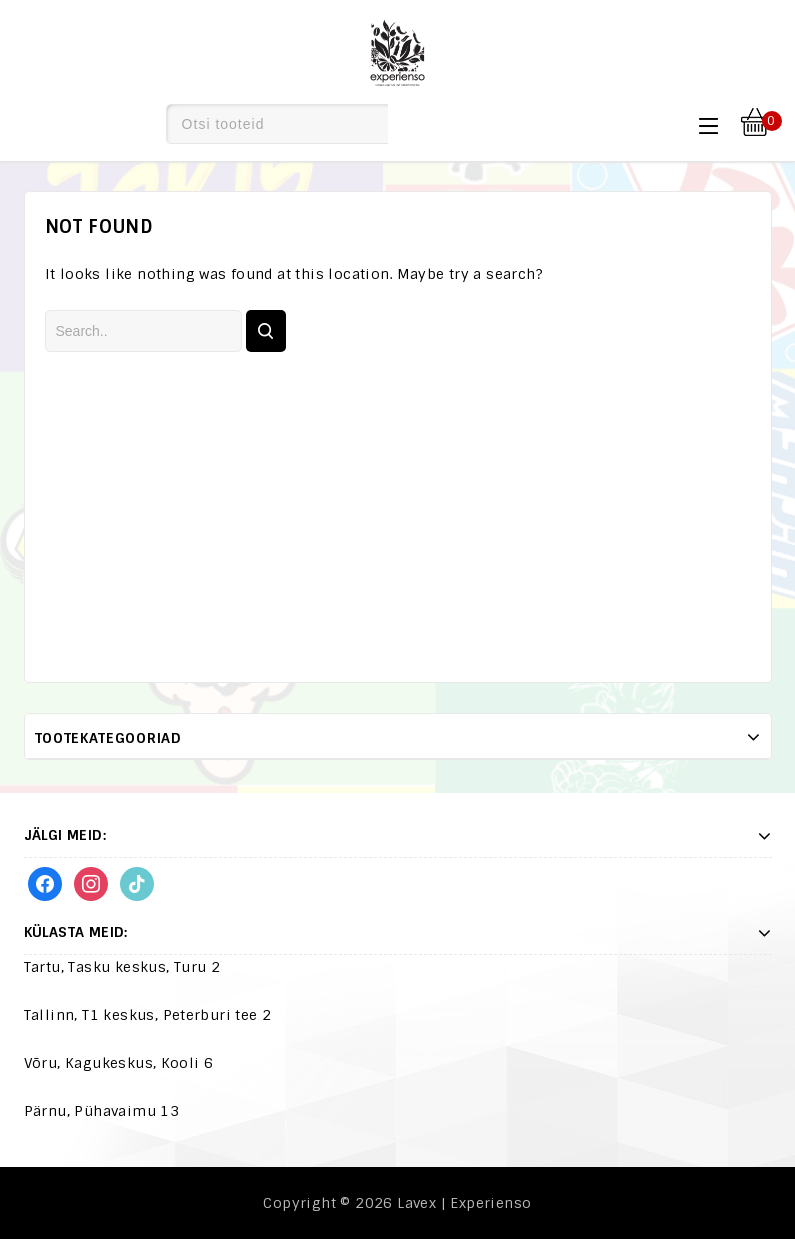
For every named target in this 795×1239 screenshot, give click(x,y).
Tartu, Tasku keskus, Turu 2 (122, 967)
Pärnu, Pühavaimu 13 (102, 1111)
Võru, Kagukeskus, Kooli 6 (119, 1063)
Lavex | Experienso (464, 1203)
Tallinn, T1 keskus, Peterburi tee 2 (148, 1015)
